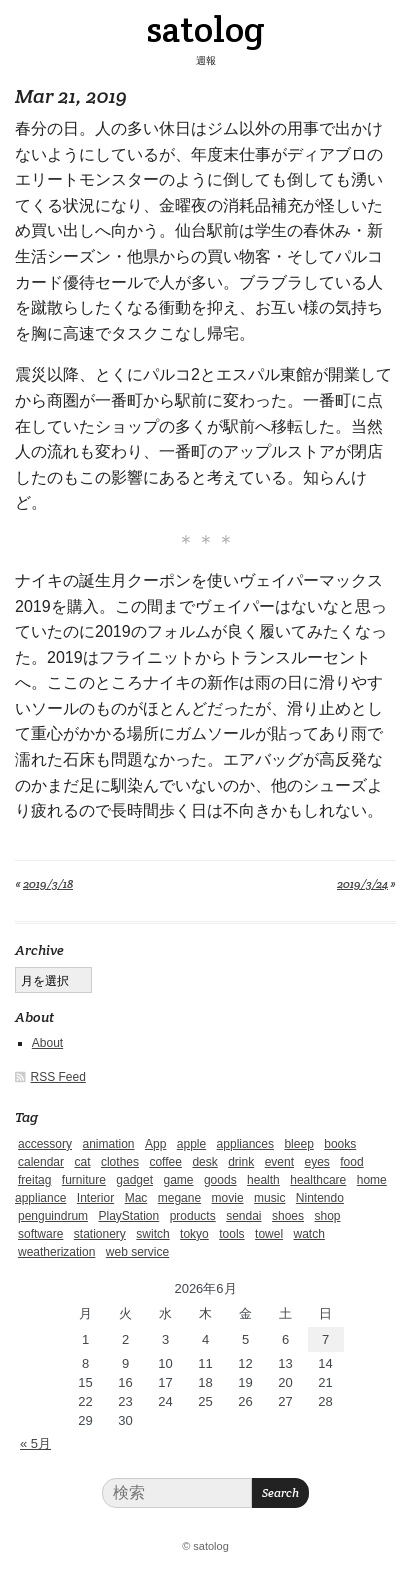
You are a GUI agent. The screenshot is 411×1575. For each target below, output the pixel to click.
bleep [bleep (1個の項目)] (298, 1144)
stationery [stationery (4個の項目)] (100, 1234)
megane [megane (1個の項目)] (179, 1198)
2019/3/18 (48, 883)
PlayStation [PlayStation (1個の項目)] (129, 1216)
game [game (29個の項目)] (178, 1180)
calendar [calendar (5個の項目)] (41, 1162)
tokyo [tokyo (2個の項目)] (194, 1234)
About (47, 1043)
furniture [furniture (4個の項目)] (84, 1180)
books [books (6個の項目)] (340, 1144)
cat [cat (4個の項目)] (82, 1162)
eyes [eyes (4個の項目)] (316, 1162)
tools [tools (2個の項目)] (231, 1234)
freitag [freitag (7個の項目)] (34, 1180)
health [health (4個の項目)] (263, 1180)
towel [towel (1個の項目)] (269, 1234)
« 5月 (35, 1443)
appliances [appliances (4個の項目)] (245, 1144)
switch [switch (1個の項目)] (152, 1234)
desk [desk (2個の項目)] (204, 1162)
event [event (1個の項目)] (279, 1162)
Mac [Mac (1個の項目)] (136, 1198)
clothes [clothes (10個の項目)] (120, 1162)
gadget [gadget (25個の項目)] (134, 1180)
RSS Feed (58, 1077)
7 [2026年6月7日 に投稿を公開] (325, 1339)
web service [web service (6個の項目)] (137, 1252)
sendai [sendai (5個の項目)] (243, 1216)
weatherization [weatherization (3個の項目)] (56, 1252)
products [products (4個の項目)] (193, 1216)
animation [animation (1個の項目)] (108, 1144)
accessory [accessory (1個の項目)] (45, 1144)
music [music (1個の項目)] (269, 1198)
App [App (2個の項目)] (155, 1144)
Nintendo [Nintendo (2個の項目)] (320, 1198)
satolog (205, 29)
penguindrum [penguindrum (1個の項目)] (53, 1216)
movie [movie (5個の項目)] (228, 1198)
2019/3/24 (362, 883)
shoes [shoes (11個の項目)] (288, 1216)
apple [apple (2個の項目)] (191, 1144)
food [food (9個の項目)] (351, 1162)
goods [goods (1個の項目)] (220, 1180)
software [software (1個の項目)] (40, 1234)
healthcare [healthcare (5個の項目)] (318, 1180)
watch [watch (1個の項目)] (309, 1234)
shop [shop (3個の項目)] (327, 1216)
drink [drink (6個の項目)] (241, 1162)
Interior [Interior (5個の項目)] (95, 1198)
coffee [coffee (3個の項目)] (165, 1162)
